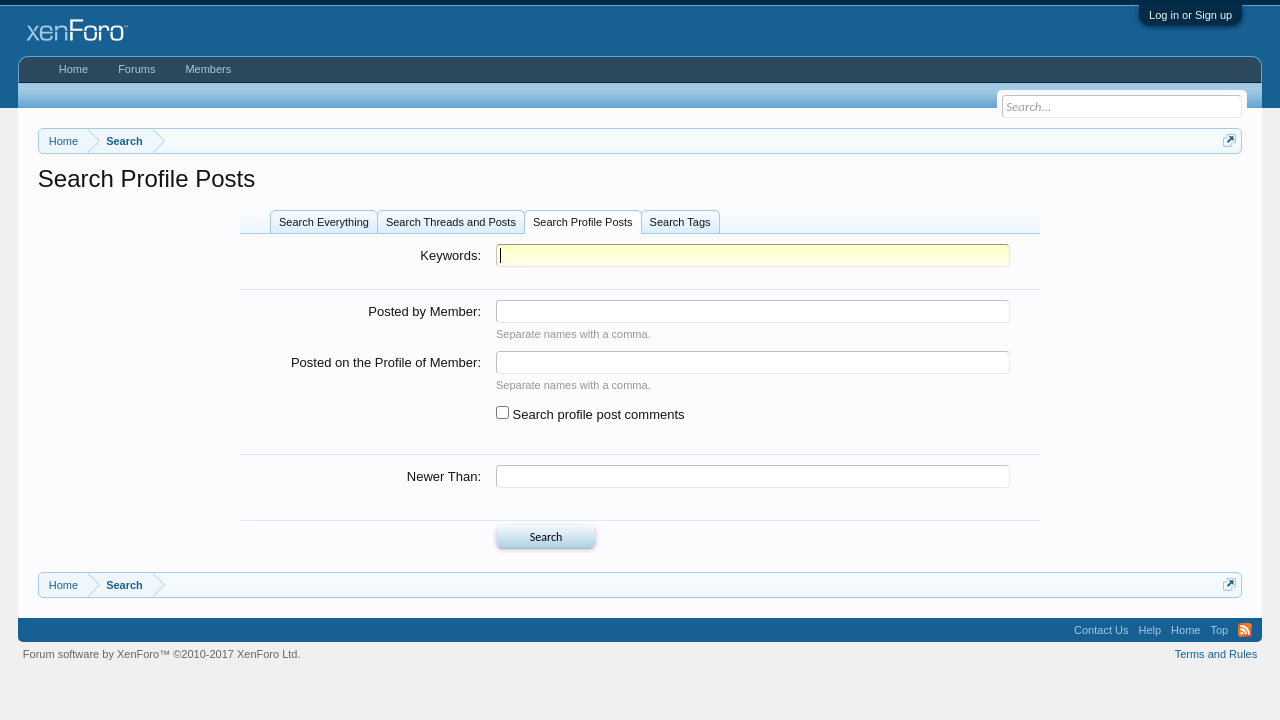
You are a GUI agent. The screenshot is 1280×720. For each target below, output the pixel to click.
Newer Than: (444, 476)
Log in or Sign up (1190, 15)
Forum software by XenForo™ (162, 654)
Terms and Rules (1216, 654)
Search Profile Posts (583, 222)
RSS (1245, 630)
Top (1219, 630)
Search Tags (680, 222)
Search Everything (324, 222)
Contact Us (1101, 630)
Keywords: (450, 255)
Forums (136, 69)
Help (1149, 630)
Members (208, 69)
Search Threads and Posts (451, 222)
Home (73, 69)
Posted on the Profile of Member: (386, 362)
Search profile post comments (590, 414)
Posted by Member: (424, 311)
